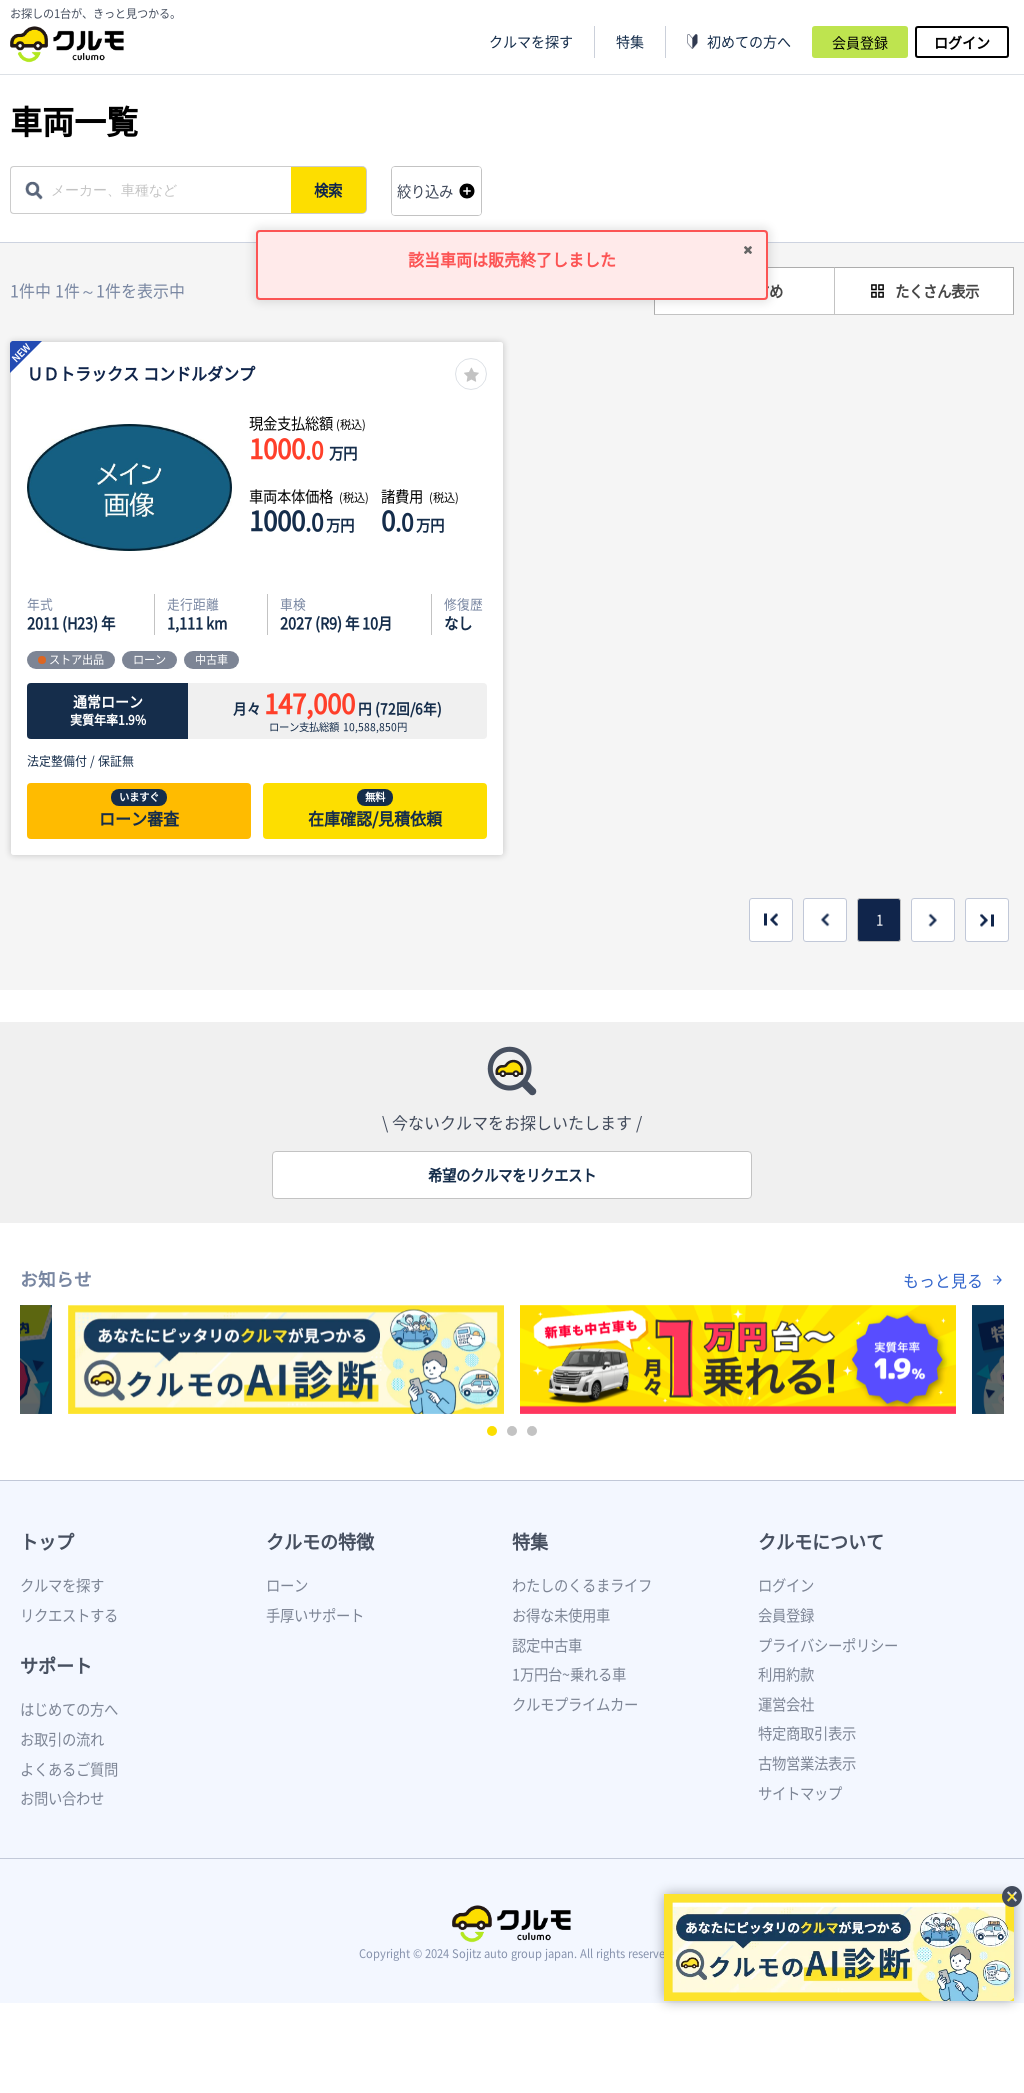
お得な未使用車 (561, 1615)
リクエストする (69, 1615)
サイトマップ (800, 1793)
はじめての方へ (69, 1709)
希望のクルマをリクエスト (512, 1175)
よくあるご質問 (69, 1769)
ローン (287, 1585)
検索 (331, 190)
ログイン (962, 42)
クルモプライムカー (575, 1704)
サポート (56, 1665)
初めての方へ (749, 41)
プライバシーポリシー (828, 1645)
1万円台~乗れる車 (569, 1674)
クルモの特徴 (320, 1541)
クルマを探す (531, 41)
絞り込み (425, 191)
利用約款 (786, 1674)
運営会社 (786, 1704)
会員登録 (860, 42)
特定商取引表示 (807, 1733)
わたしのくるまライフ (582, 1585)
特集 (530, 1541)
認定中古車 (547, 1645)
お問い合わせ (62, 1798)
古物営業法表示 (807, 1763)
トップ (47, 1541)
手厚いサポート (315, 1615)
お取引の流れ (62, 1739)
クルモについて (821, 1541)
